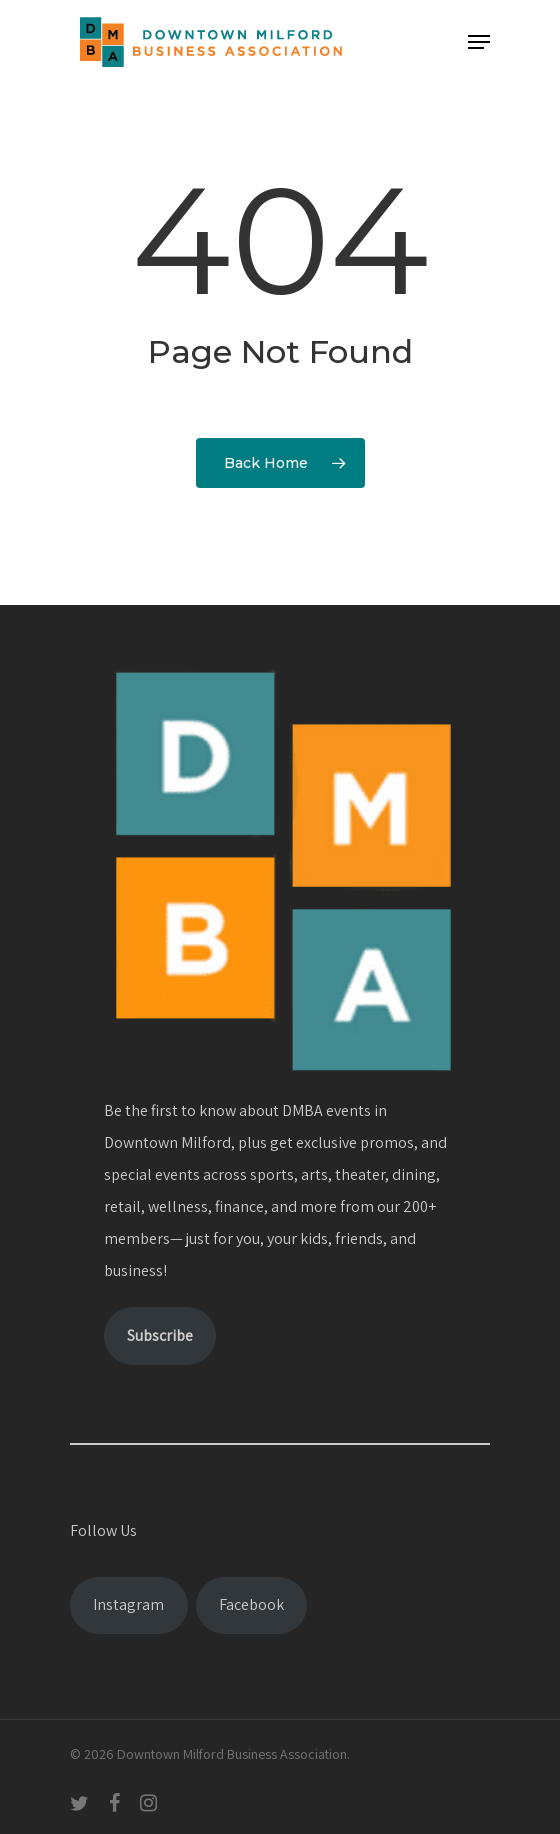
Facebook (251, 1604)
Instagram (128, 1604)
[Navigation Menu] (479, 42)
